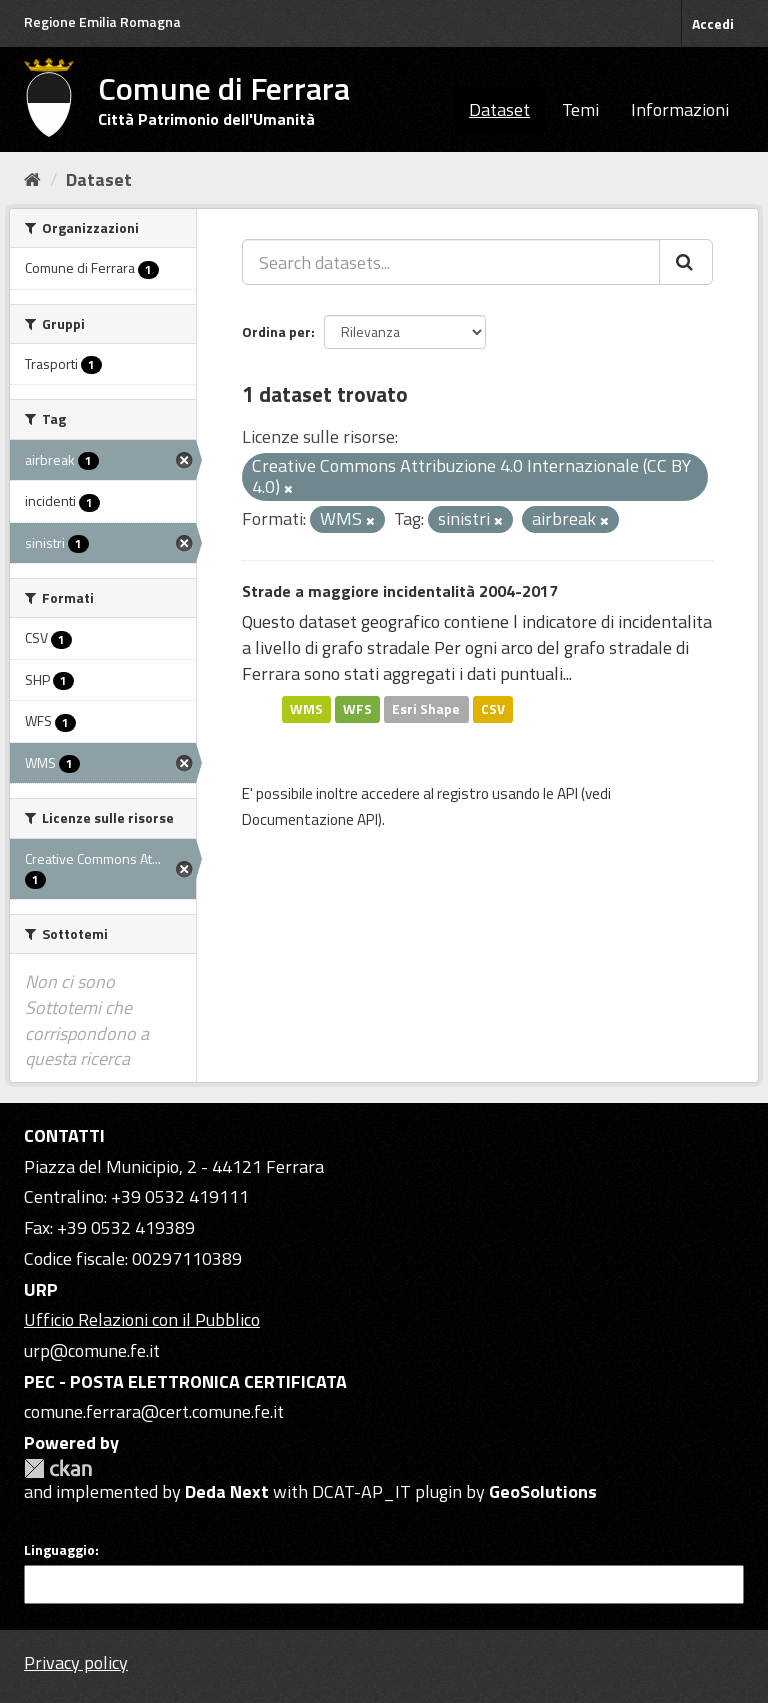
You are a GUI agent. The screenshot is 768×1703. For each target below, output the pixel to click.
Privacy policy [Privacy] (76, 1662)
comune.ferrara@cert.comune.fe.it (154, 1411)
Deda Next (227, 1491)
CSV (493, 709)
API (567, 793)
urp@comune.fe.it (92, 1350)
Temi (580, 109)
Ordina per (276, 331)
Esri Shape (426, 709)
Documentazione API (310, 819)
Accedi (713, 23)
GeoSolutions (543, 1491)
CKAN (58, 1468)
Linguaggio (59, 1550)
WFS (357, 709)
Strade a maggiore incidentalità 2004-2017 (400, 591)
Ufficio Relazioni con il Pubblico (142, 1319)
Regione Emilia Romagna (102, 21)
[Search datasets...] (451, 262)
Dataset (499, 109)
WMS (306, 709)
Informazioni (680, 109)
